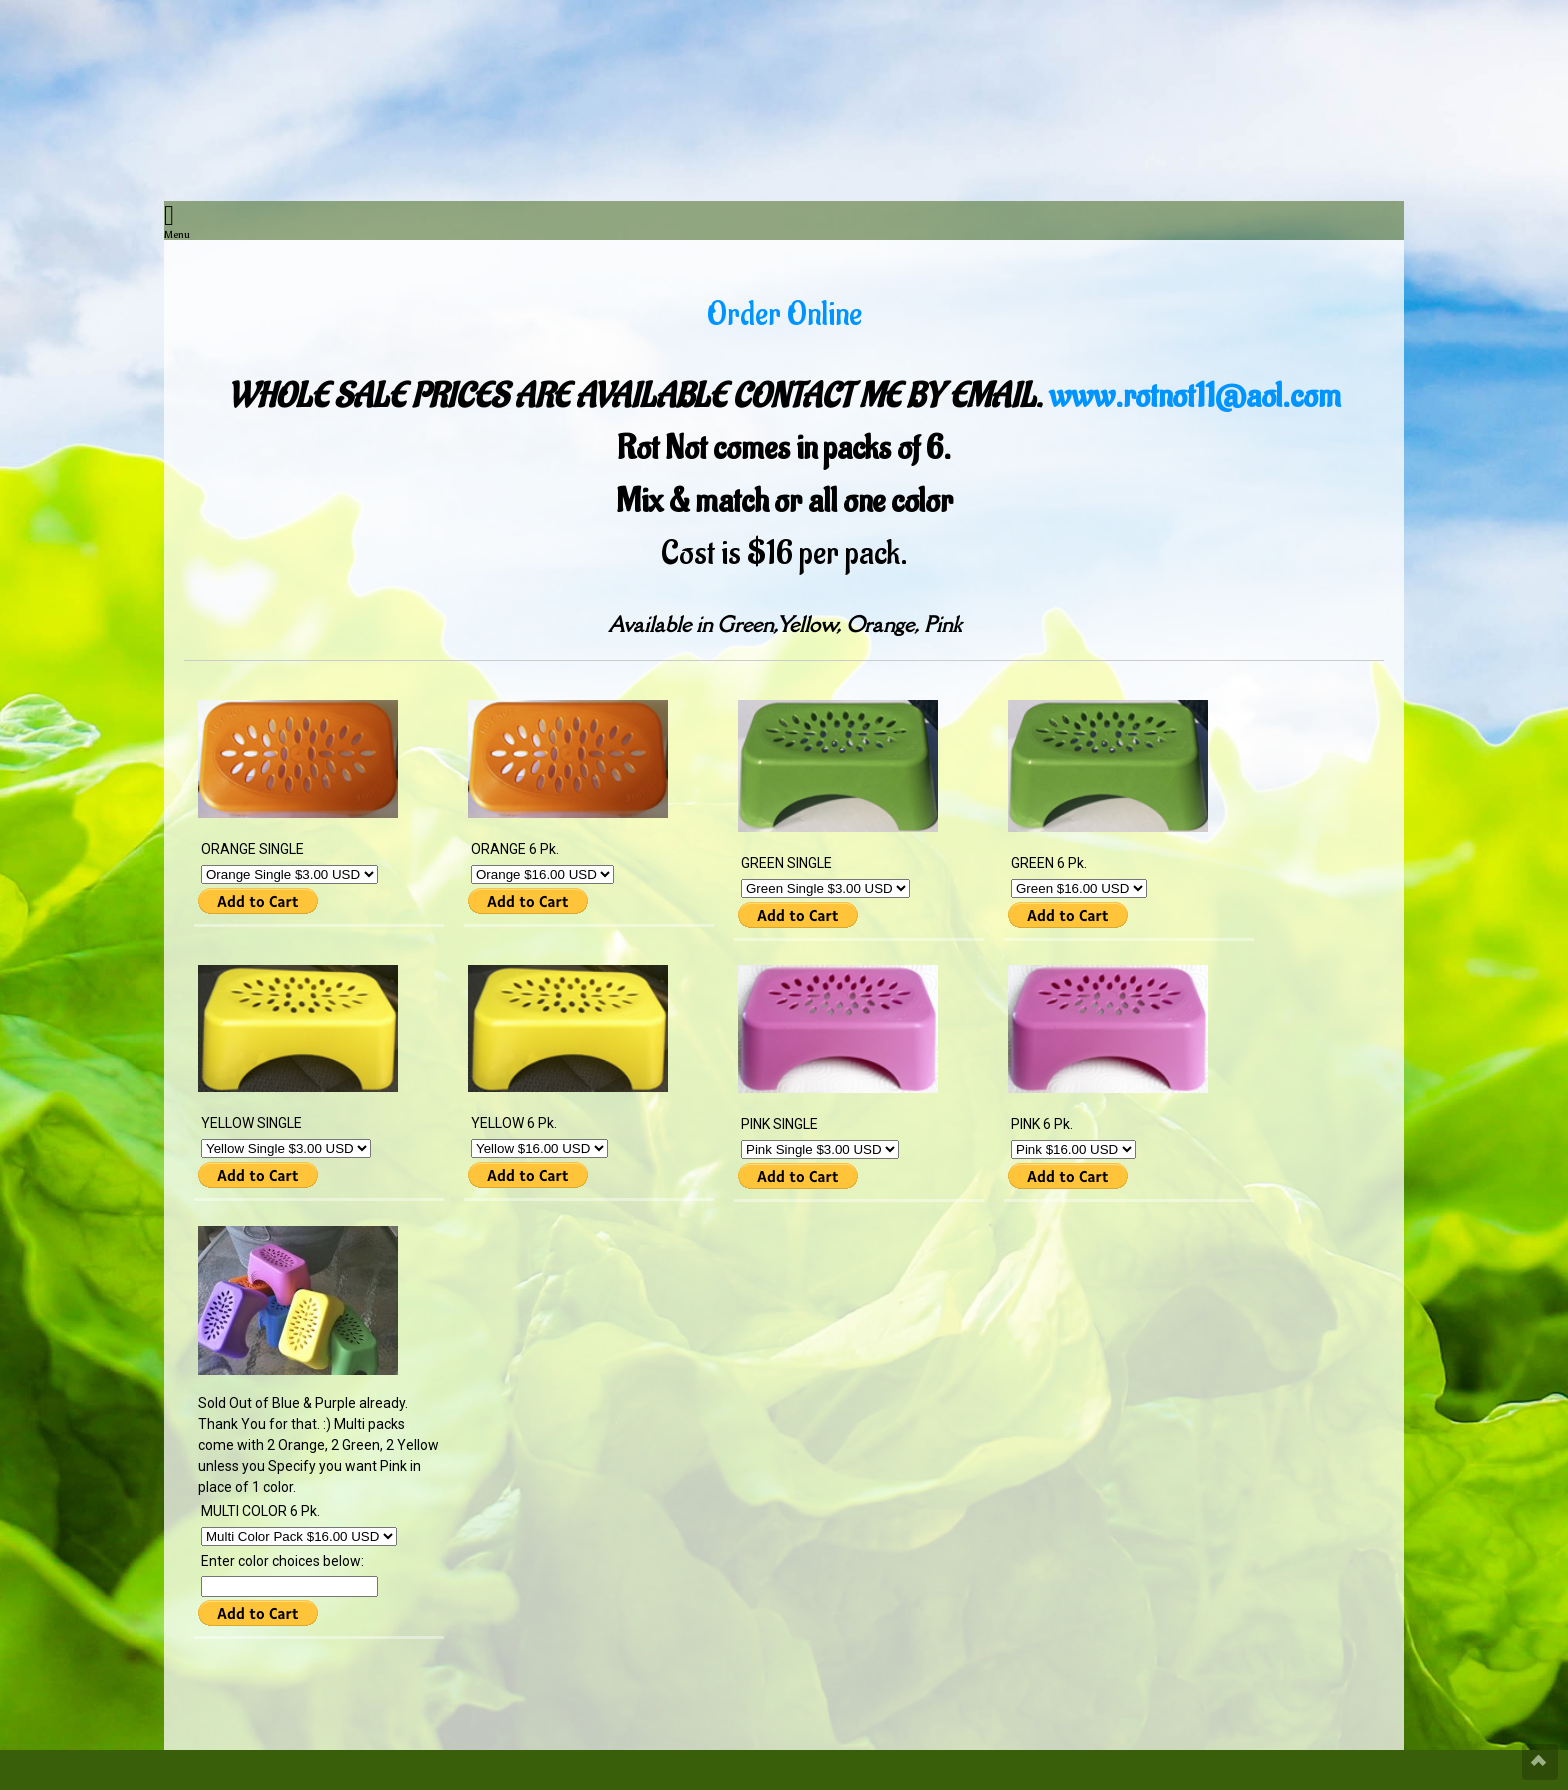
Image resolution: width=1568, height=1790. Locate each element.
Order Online (784, 314)
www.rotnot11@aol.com (1195, 396)
